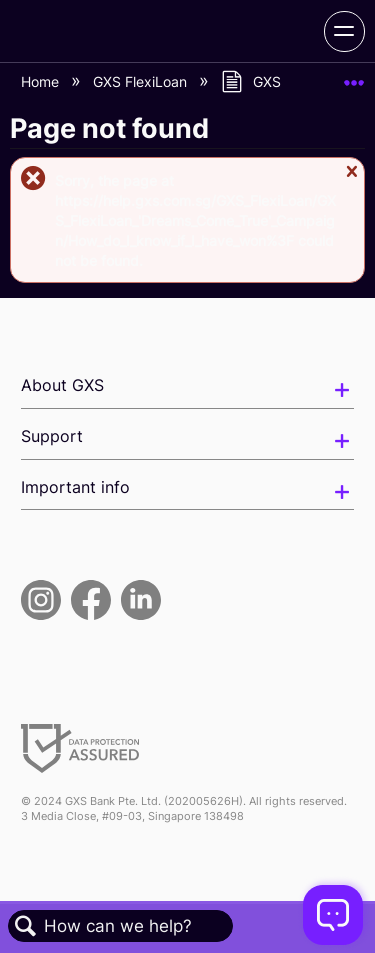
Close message (351, 180)
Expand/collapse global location (354, 76)
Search (26, 926)
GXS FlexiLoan (142, 81)
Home (42, 81)
